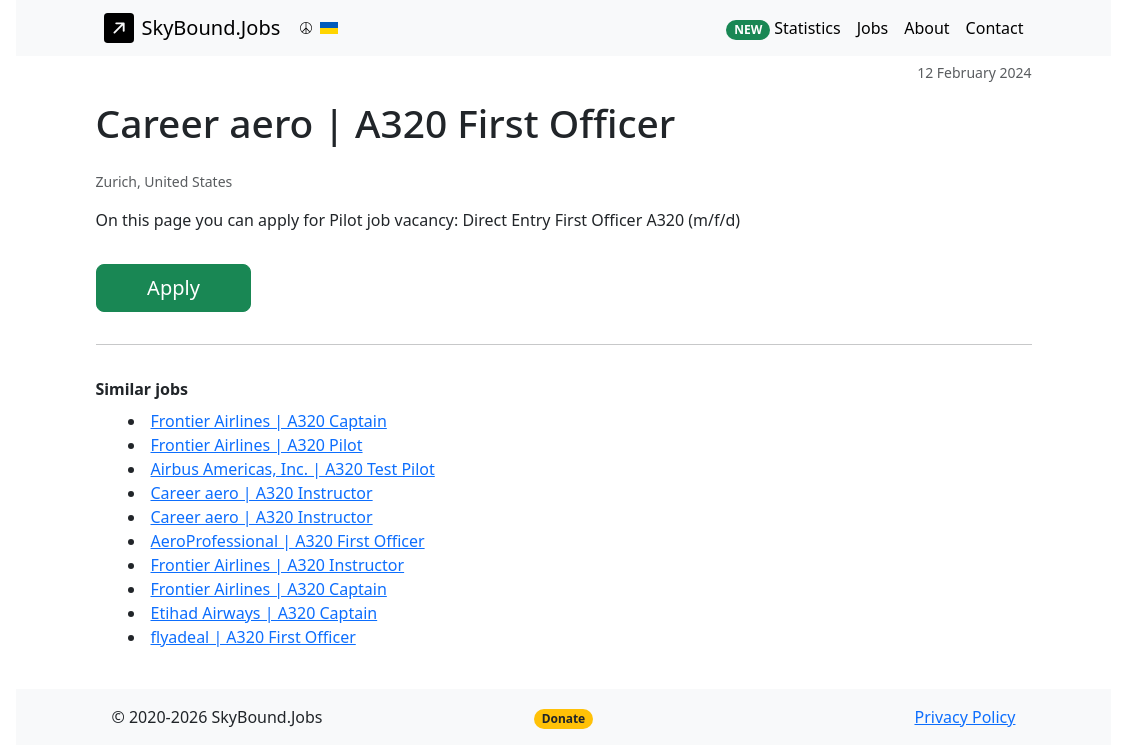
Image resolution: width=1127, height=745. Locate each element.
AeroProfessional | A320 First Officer (288, 541)
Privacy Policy (964, 717)
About (926, 28)
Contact (995, 28)
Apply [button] (173, 287)
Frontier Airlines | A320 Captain (269, 421)
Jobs (873, 28)
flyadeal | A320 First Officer (253, 637)
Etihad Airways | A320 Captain (264, 613)
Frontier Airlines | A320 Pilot (257, 445)
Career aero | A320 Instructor (262, 493)
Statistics (783, 28)
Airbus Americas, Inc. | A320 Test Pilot (293, 469)
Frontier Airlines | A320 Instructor (278, 565)
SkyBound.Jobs (192, 28)
